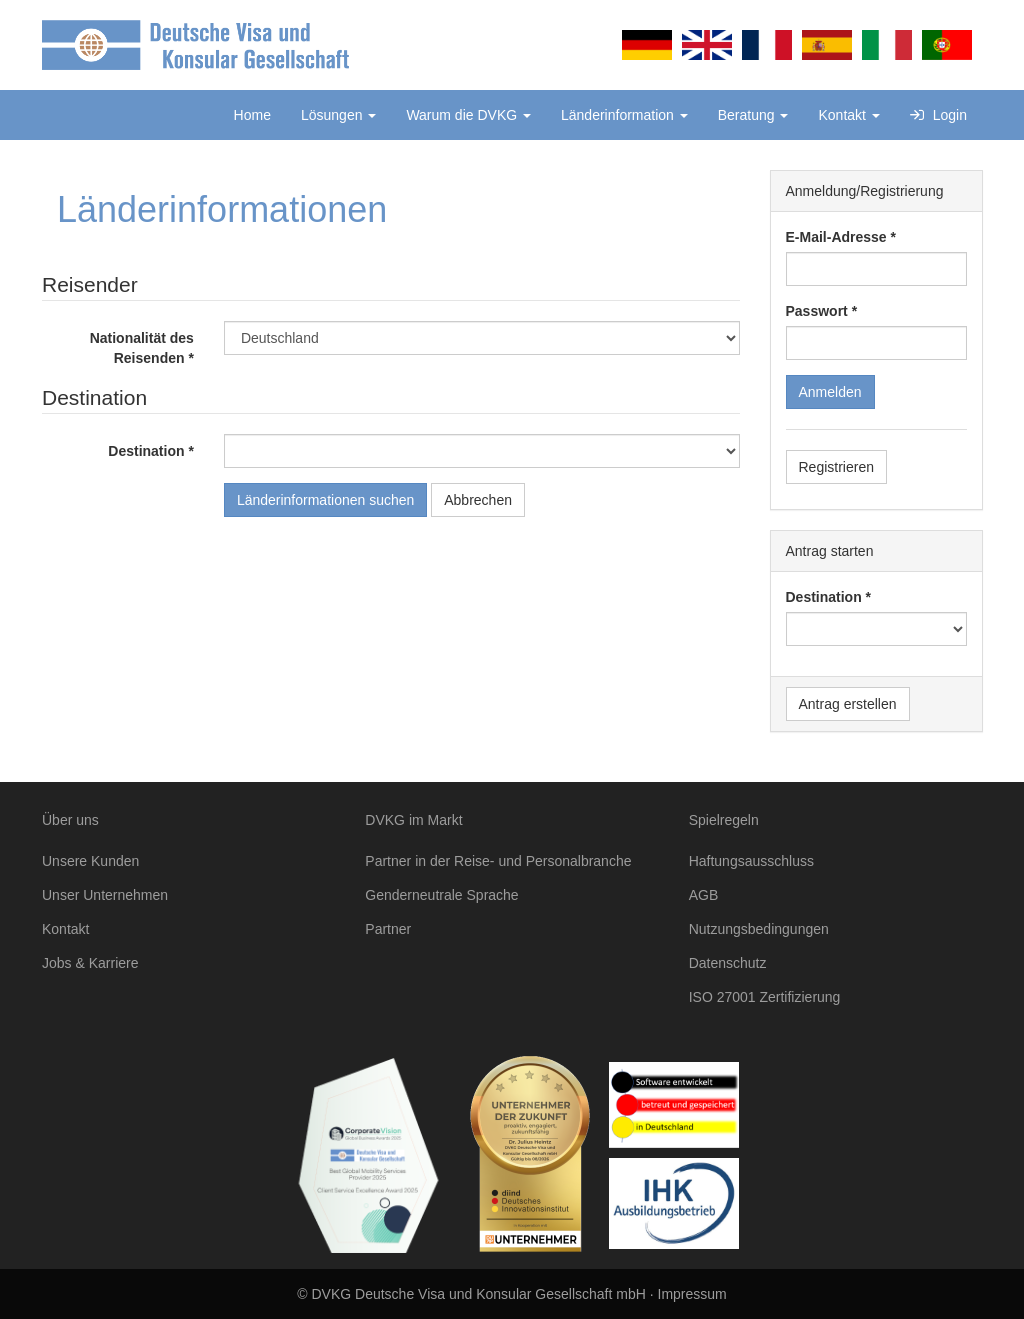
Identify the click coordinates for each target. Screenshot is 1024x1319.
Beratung (753, 115)
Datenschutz (728, 963)
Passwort (817, 311)
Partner (388, 929)
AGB (704, 895)
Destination (146, 451)
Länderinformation (624, 115)
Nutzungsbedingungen (759, 929)
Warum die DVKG (468, 115)
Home (252, 115)
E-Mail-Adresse (836, 237)
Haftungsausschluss (751, 861)
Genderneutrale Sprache (441, 895)
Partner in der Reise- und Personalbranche (498, 861)
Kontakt (848, 115)
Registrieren (836, 467)
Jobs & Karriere (90, 963)
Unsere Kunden (90, 861)
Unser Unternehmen (105, 895)
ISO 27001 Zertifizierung (765, 997)
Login (938, 115)
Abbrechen (478, 500)
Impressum (692, 1294)
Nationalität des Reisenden (142, 348)
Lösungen (338, 115)
